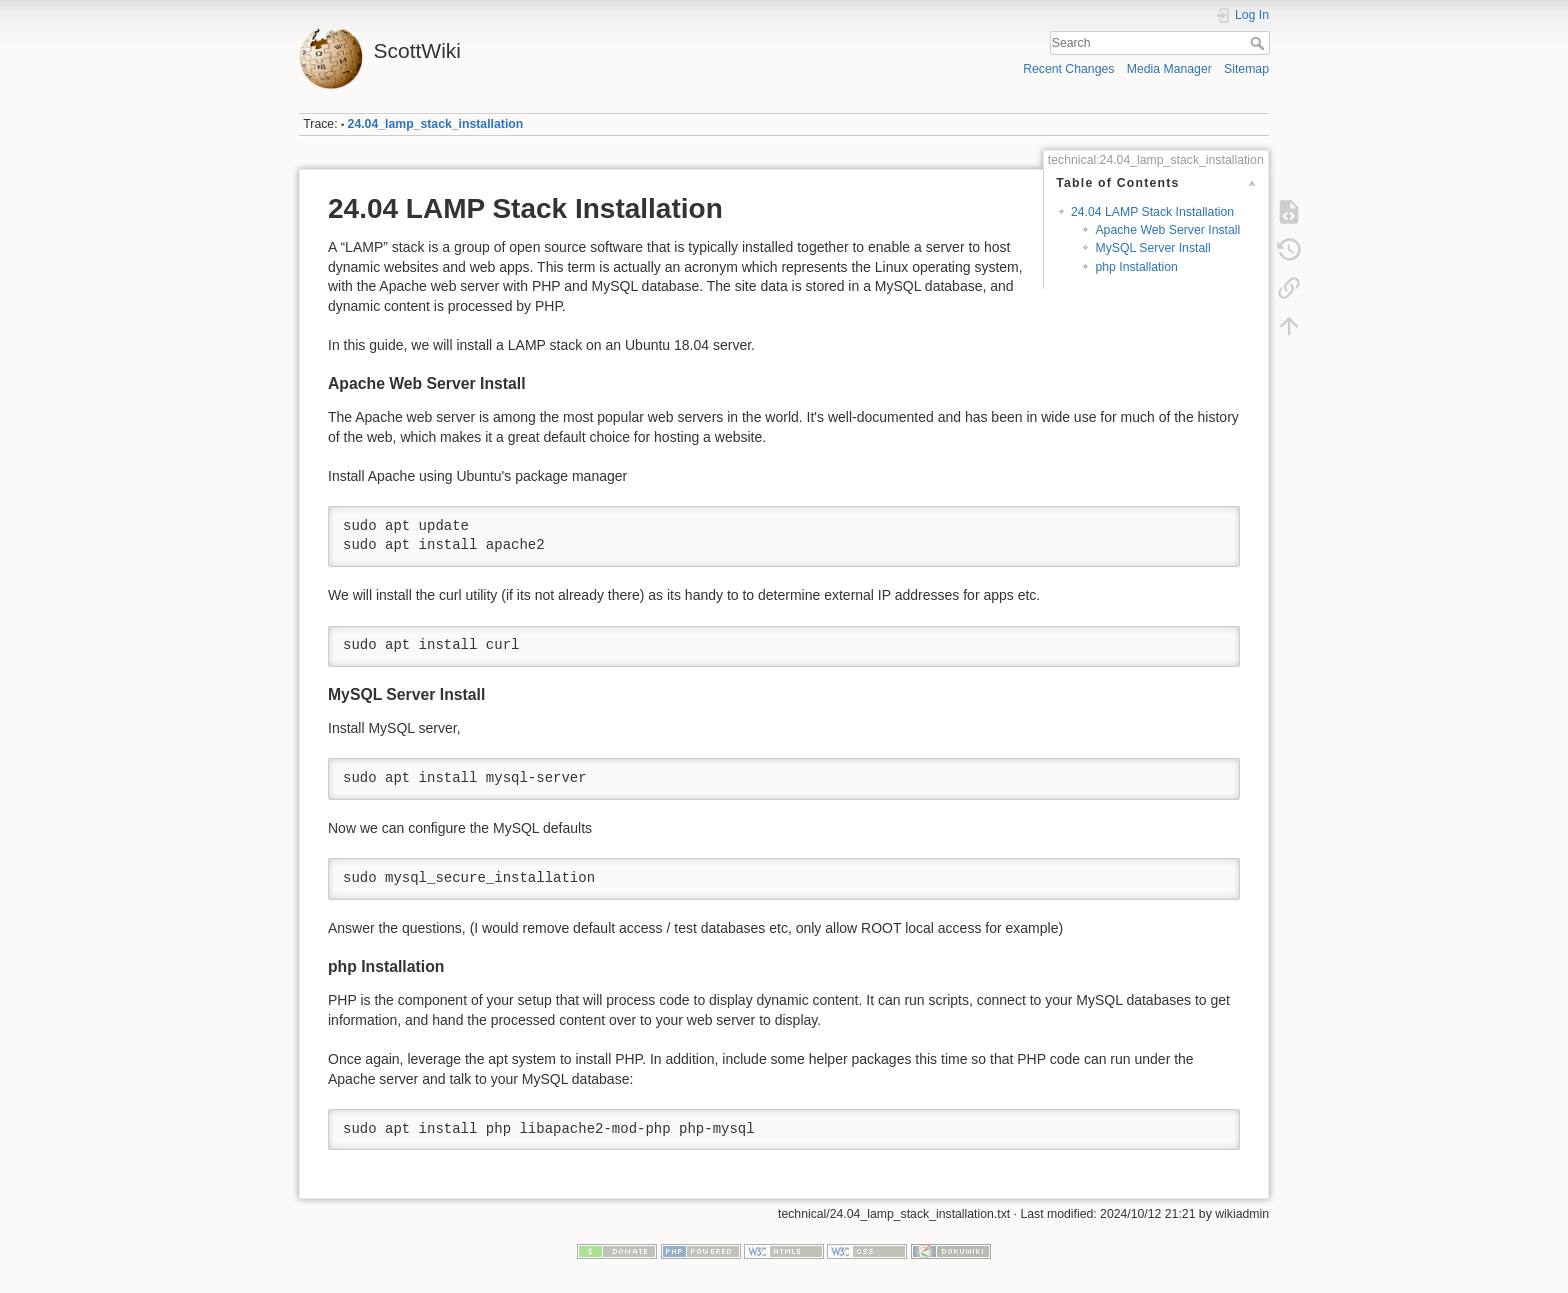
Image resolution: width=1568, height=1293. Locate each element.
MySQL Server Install (1152, 248)
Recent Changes (1068, 69)
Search (1259, 43)
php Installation (1136, 267)
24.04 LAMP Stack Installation (1152, 212)
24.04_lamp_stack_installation (436, 124)
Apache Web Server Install (1167, 230)
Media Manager (1169, 69)
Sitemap (1246, 69)
